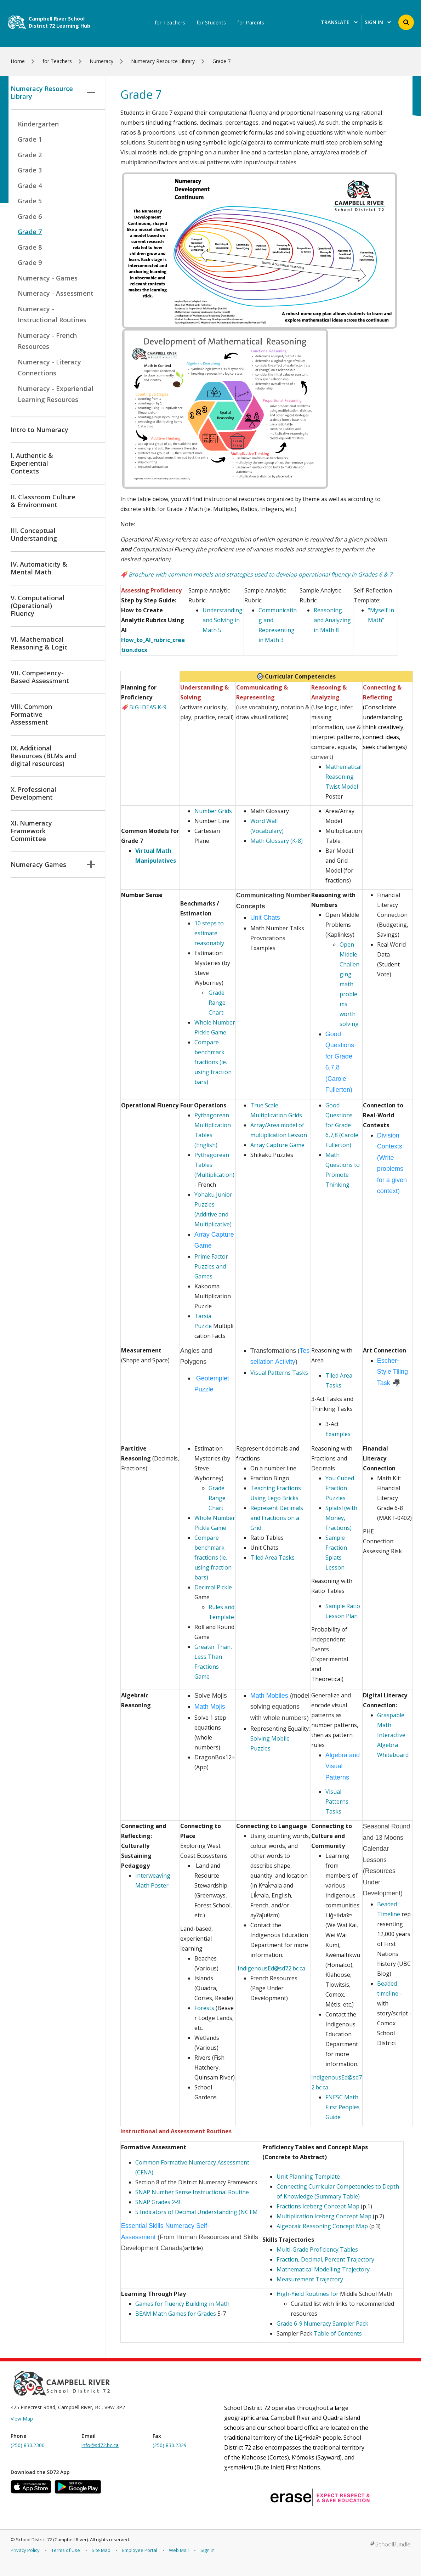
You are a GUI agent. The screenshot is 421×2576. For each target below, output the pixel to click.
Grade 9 (30, 262)
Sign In (207, 2550)
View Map (22, 2418)
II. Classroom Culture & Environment (43, 501)
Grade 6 (30, 216)
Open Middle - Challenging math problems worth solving (350, 984)
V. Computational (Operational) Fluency (37, 606)
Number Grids (213, 811)
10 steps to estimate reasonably (209, 933)
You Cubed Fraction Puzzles (339, 1488)
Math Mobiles (270, 1695)
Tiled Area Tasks (272, 1557)
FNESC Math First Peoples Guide (342, 2107)
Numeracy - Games (48, 278)
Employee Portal (139, 2550)
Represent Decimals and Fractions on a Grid (276, 1518)
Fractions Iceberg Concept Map (318, 2206)
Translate (339, 22)
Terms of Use (65, 2550)
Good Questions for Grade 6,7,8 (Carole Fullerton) (341, 1125)
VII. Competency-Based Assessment (40, 677)
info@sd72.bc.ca (100, 2445)
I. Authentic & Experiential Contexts (32, 463)
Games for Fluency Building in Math (183, 2304)
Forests (205, 2008)
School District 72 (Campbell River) (52, 2539)
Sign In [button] (378, 22)
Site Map (101, 2550)
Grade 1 (30, 139)
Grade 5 (30, 201)
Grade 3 (30, 170)
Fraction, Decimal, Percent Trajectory (325, 2259)
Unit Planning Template (308, 2176)
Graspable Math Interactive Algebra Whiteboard (393, 1735)
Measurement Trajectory (310, 2279)
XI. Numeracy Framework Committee (31, 831)
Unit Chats (265, 917)
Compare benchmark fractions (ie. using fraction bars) (213, 1062)
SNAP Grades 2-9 (157, 2202)
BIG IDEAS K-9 (143, 707)
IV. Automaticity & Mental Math (39, 568)
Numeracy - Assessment (55, 293)
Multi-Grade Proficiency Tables (317, 2249)
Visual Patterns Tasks (279, 1373)
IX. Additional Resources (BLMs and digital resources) (43, 756)
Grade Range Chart (217, 1002)
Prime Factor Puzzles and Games (211, 1266)
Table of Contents (338, 2333)
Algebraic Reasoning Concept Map (322, 2226)
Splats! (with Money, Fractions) (341, 1518)
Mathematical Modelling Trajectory (323, 2269)
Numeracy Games (53, 864)
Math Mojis (210, 1706)
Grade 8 (30, 247)
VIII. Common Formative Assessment (31, 714)
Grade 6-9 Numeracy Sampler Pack (322, 2323)
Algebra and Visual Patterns (342, 1766)
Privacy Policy (25, 2550)
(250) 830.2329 (170, 2445)
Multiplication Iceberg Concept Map (324, 2216)
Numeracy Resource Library (53, 92)
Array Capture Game (277, 1145)
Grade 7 (30, 231)
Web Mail (179, 2550)
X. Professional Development (33, 793)
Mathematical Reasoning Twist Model (343, 776)
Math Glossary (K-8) (276, 841)
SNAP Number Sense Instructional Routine (192, 2192)
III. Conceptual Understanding (34, 534)
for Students (211, 22)
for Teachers (170, 22)
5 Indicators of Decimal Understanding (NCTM (197, 2212)
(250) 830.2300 (28, 2445)
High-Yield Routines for (308, 2294)
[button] (406, 22)
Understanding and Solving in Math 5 (223, 620)
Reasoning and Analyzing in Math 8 (332, 620)
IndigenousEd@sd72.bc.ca (271, 1968)
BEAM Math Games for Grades (176, 2313)
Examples (338, 1434)
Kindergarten (38, 124)
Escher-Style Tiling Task (392, 1371)
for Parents (250, 22)
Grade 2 (30, 155)
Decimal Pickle (213, 1587)
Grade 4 (30, 185)
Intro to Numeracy (39, 429)
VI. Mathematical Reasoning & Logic (39, 643)
